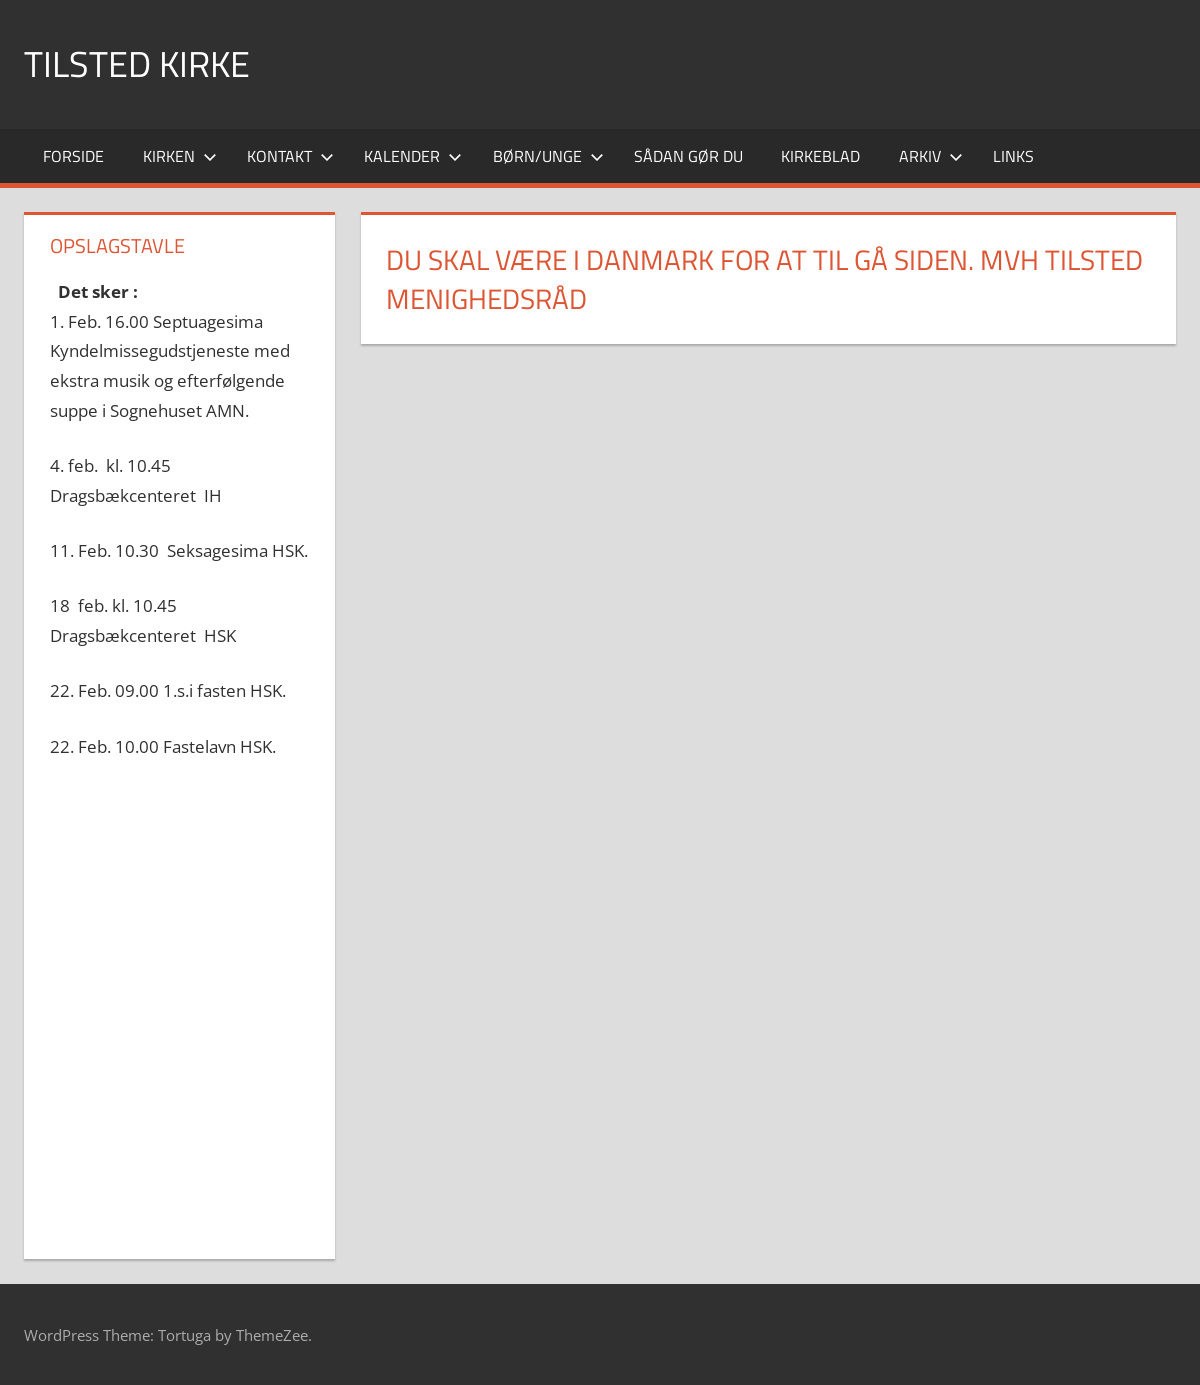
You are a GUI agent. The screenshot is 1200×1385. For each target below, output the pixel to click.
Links (1013, 156)
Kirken (180, 156)
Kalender (413, 156)
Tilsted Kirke (137, 63)
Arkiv (931, 156)
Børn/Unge (548, 156)
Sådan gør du (688, 156)
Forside (73, 156)
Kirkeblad (820, 156)
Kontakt (290, 156)
